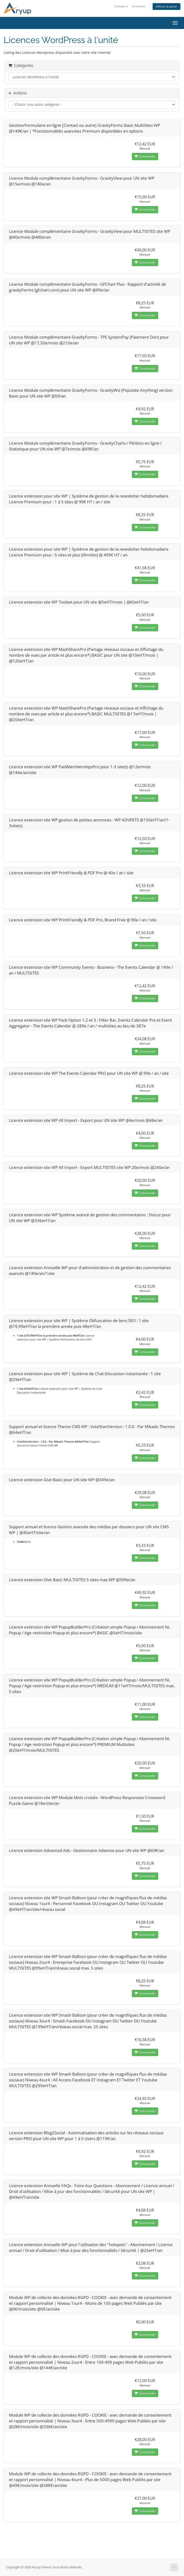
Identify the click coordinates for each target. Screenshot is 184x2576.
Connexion (138, 6)
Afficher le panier (166, 6)
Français (121, 6)
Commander (145, 156)
